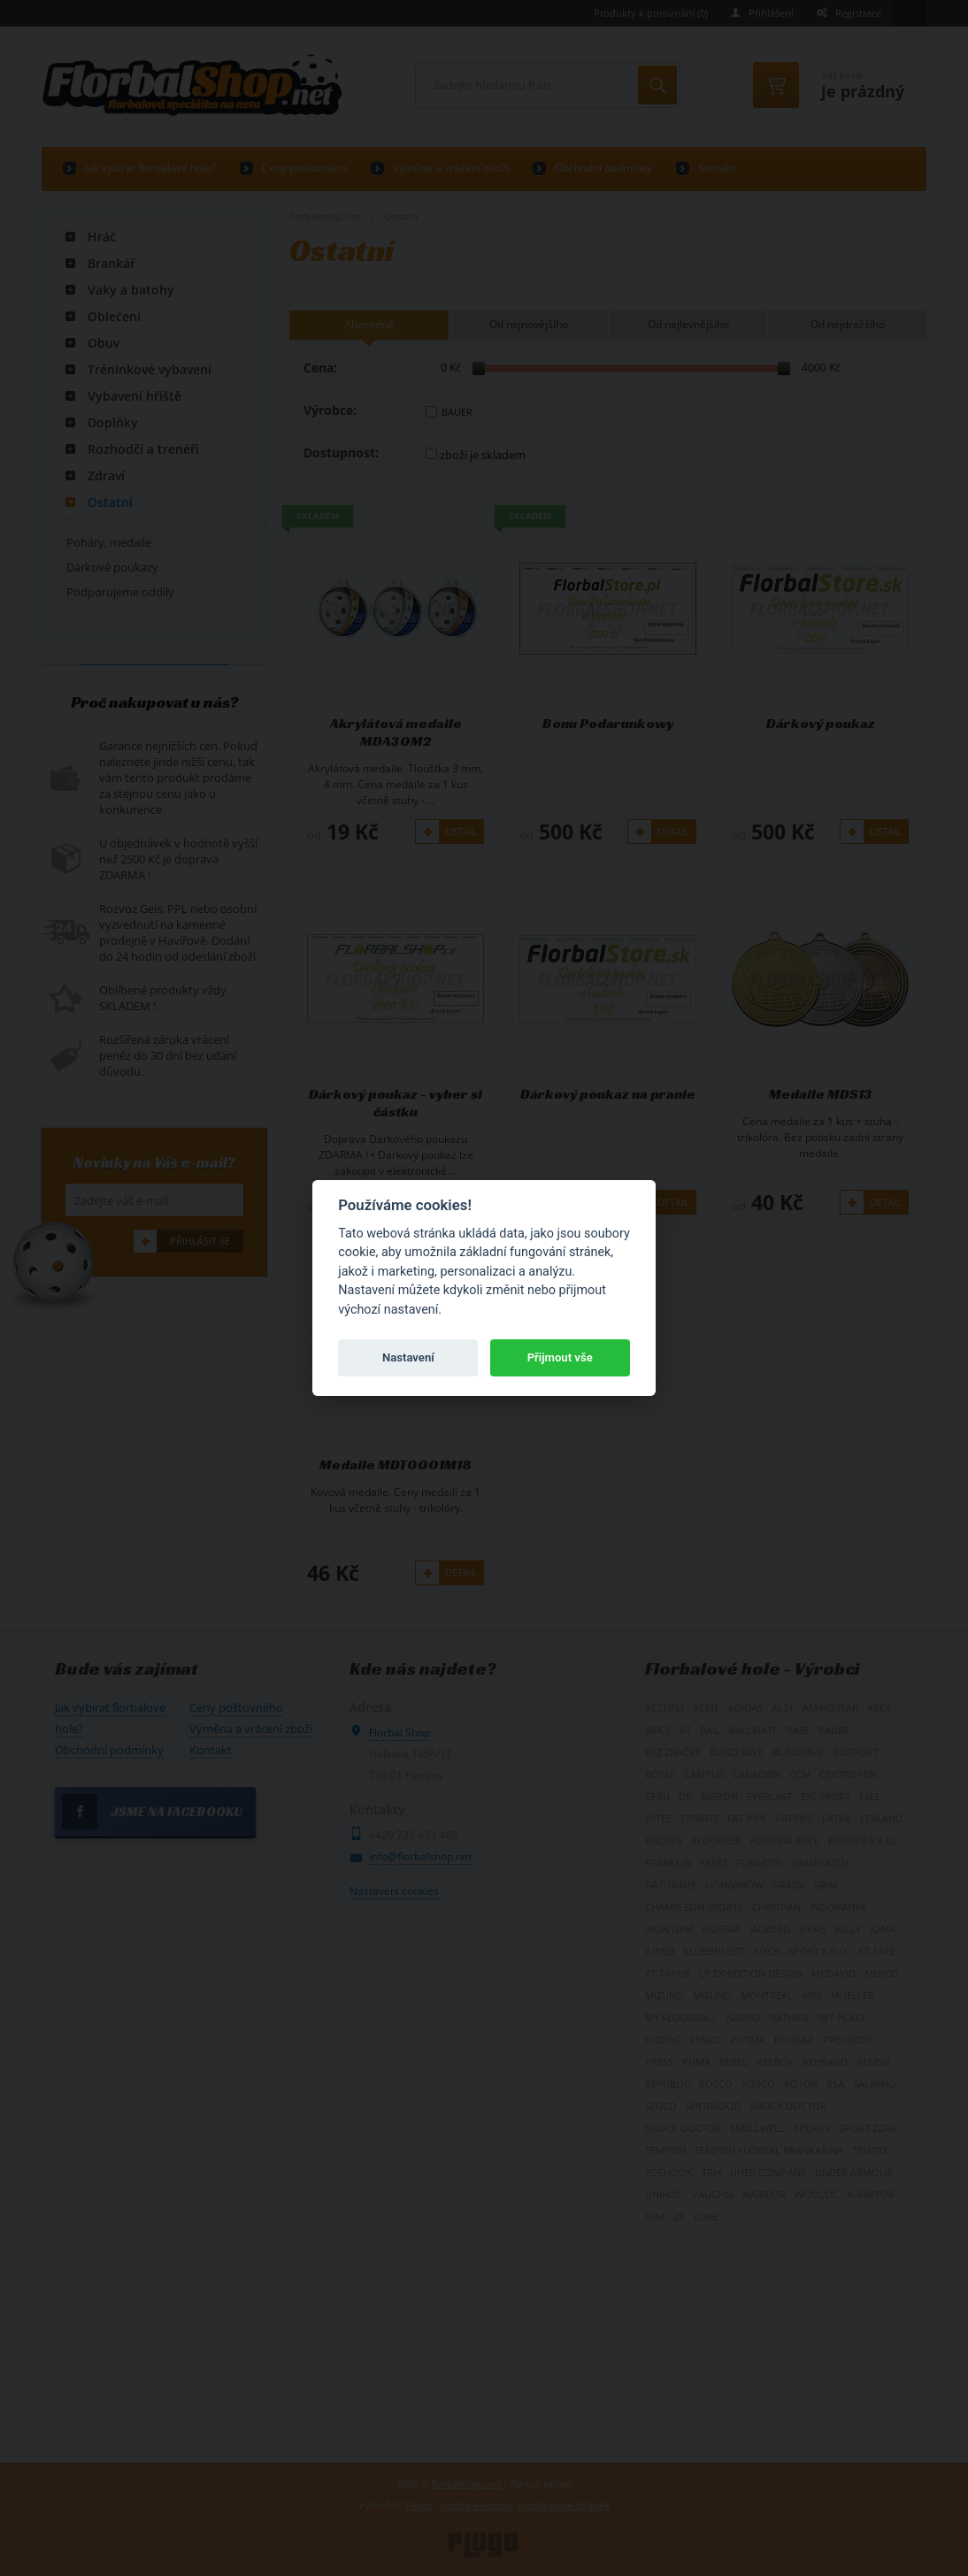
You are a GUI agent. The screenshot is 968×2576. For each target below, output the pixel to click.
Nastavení (408, 1357)
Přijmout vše (560, 1357)
